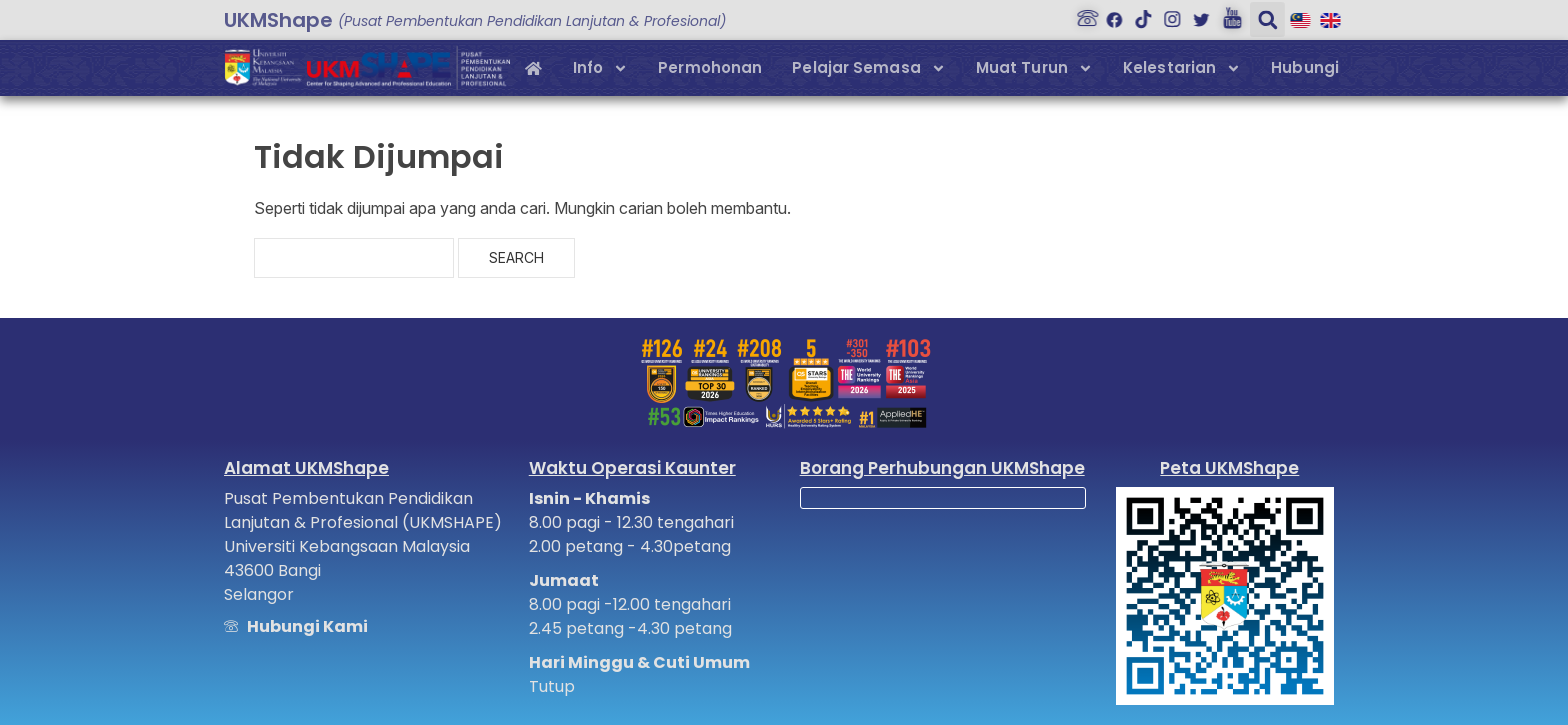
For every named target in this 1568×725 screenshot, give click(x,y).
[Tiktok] (1139, 14)
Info (600, 68)
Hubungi (1305, 67)
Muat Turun (1034, 68)
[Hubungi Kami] (1081, 14)
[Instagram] (1168, 14)
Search (516, 257)
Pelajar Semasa (868, 68)
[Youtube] (1226, 14)
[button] (1260, 19)
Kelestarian (1182, 68)
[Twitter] (1197, 14)
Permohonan (710, 67)
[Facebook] (1110, 14)
